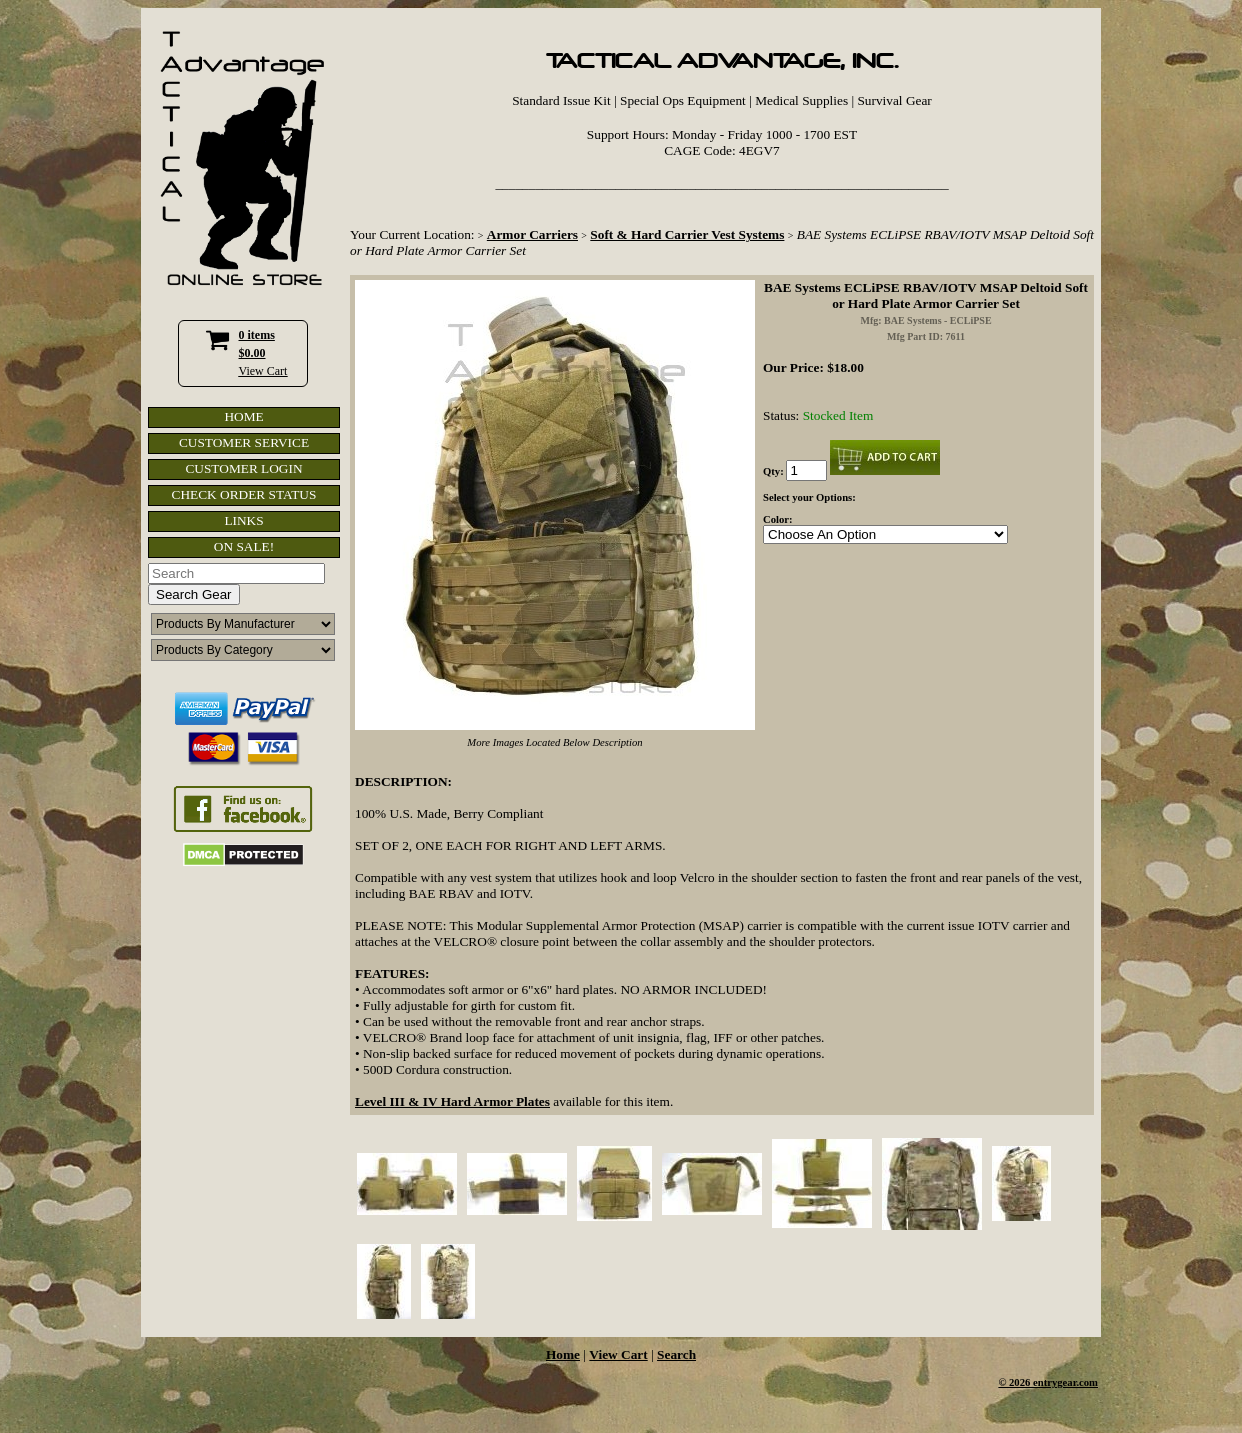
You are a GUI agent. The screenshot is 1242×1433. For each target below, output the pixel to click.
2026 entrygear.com (1053, 1382)
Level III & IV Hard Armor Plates (452, 1101)
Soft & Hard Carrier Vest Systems (687, 234)
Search (676, 1354)
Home (563, 1354)
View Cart (263, 371)
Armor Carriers (532, 234)
